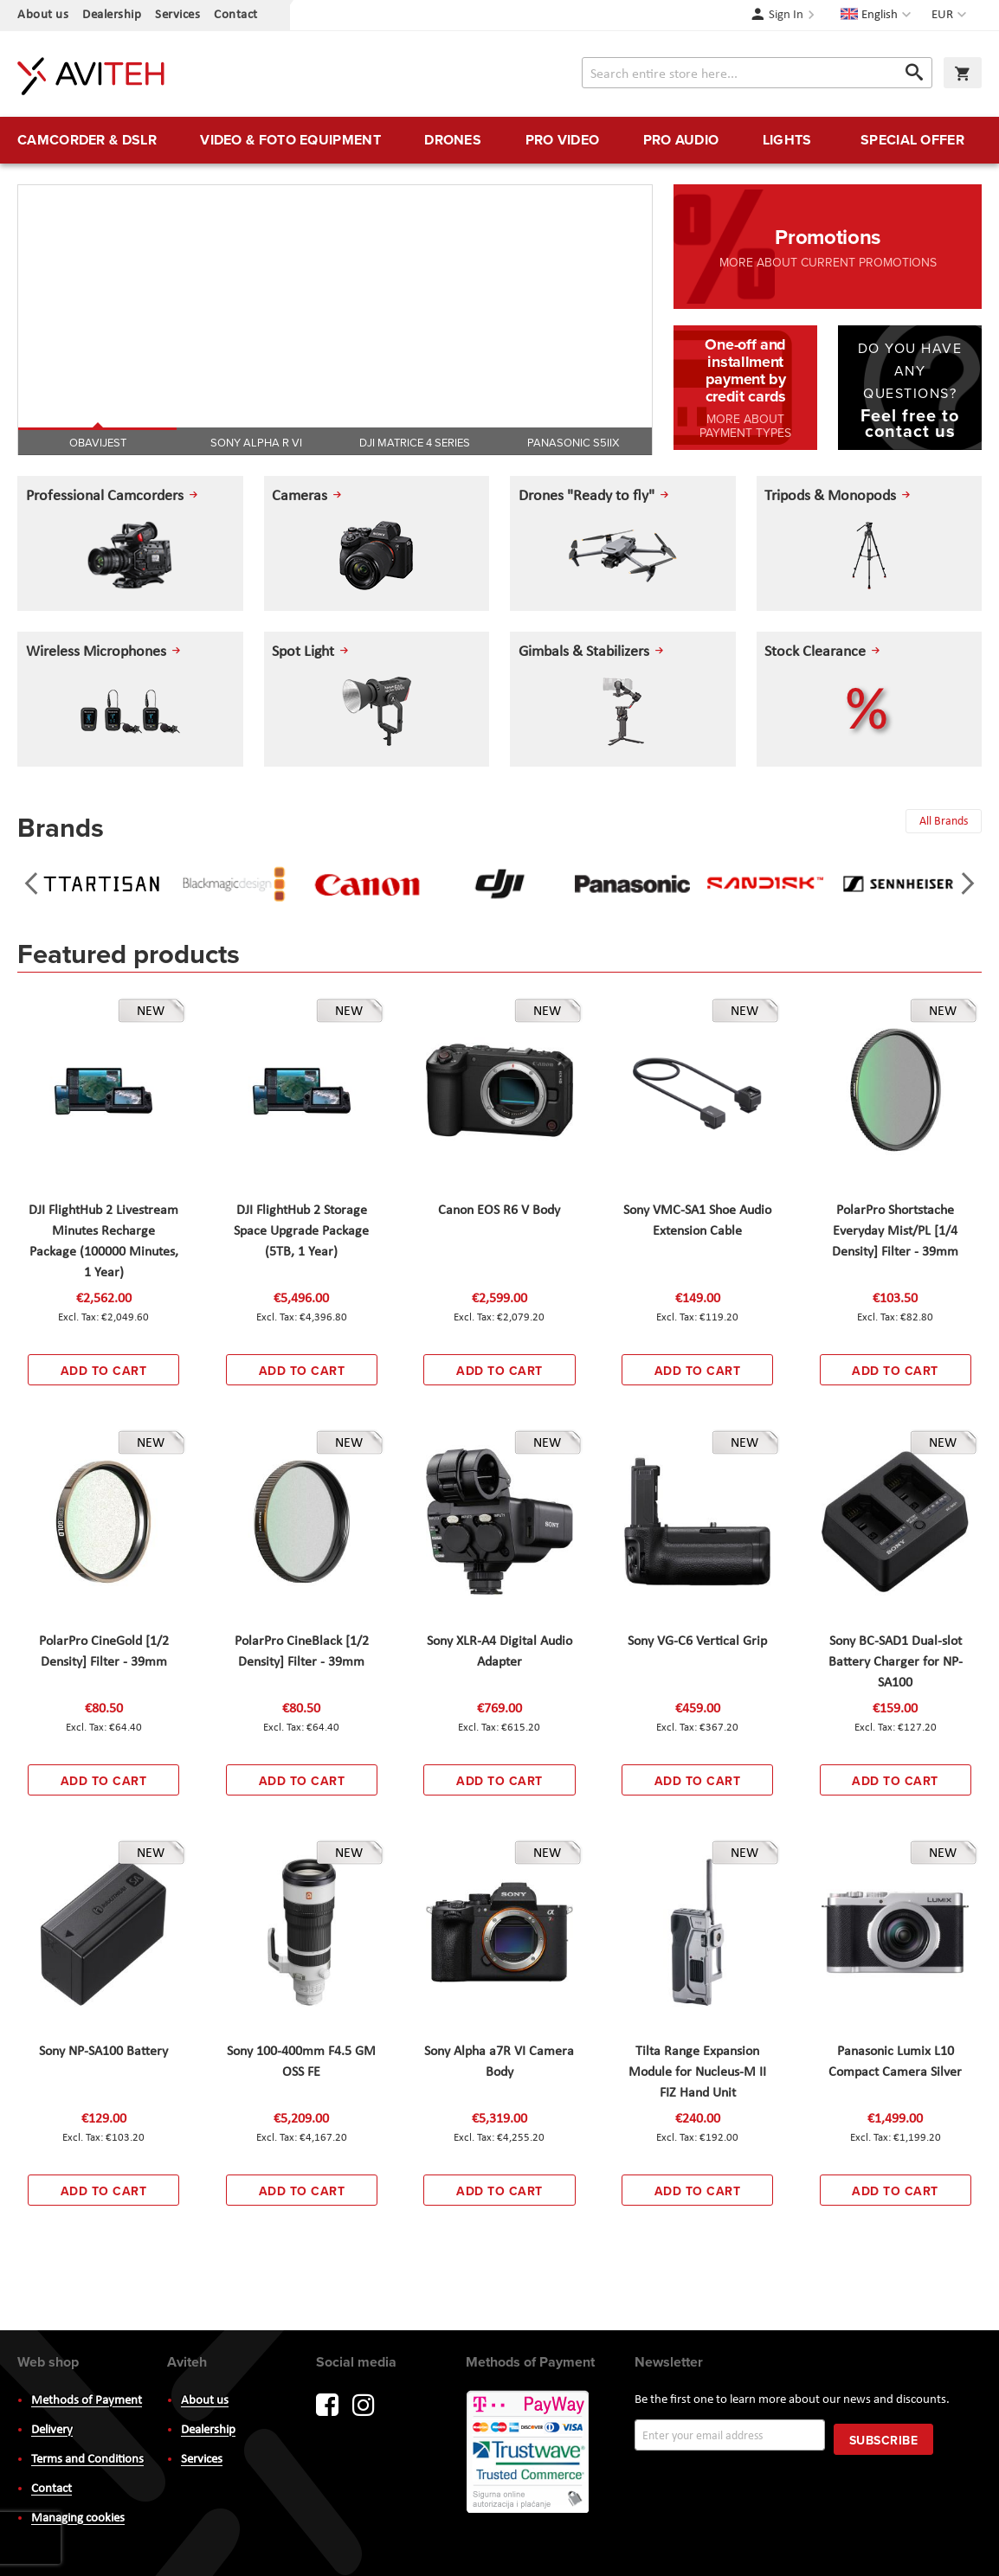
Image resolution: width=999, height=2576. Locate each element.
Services (177, 15)
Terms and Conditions (87, 2459)
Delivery (52, 2430)
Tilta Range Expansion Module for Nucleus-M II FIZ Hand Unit (697, 2072)
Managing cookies (78, 2518)
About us (42, 15)
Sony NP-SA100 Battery (103, 2052)
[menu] (499, 140)
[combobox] (757, 72)
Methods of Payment (86, 2400)
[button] (950, 15)
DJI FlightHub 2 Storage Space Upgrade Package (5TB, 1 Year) (301, 1231)
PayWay (529, 2453)
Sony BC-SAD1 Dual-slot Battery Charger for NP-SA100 (895, 1662)
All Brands (942, 822)
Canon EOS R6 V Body (499, 1210)
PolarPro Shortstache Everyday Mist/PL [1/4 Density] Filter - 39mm (895, 1231)
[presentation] (31, 883)
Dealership (111, 15)
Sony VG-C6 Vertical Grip (697, 1641)
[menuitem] (87, 140)
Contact (236, 15)
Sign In (786, 15)
